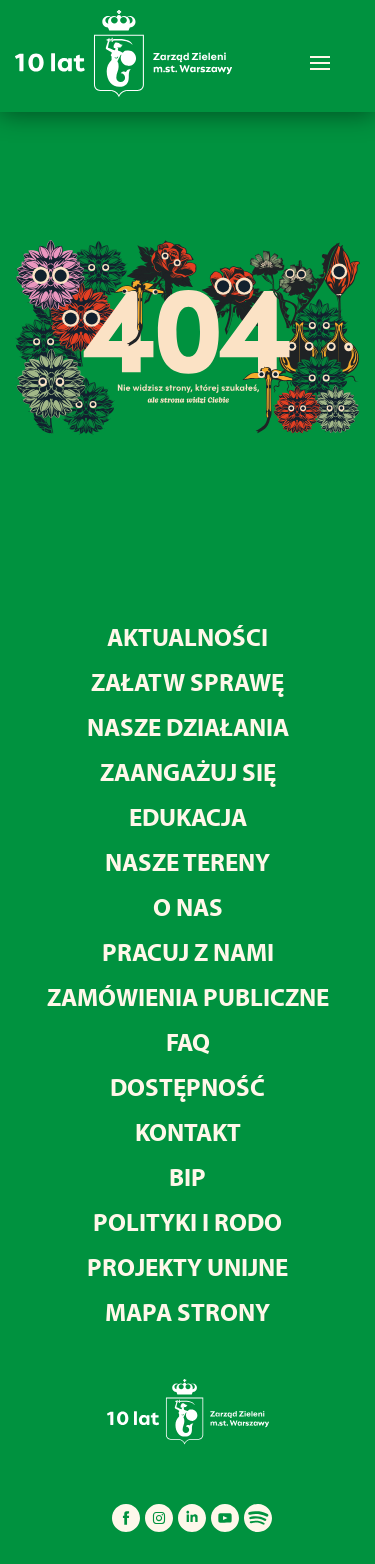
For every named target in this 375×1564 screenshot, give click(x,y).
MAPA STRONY (187, 1311)
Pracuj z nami (188, 951)
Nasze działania (188, 726)
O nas (188, 906)
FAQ (188, 1041)
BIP (187, 1176)
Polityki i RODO (187, 1221)
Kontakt (188, 1131)
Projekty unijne (187, 1266)
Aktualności (187, 636)
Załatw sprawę (187, 681)
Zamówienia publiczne (188, 996)
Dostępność (187, 1086)
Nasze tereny (187, 861)
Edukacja (188, 816)
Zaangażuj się (188, 771)
